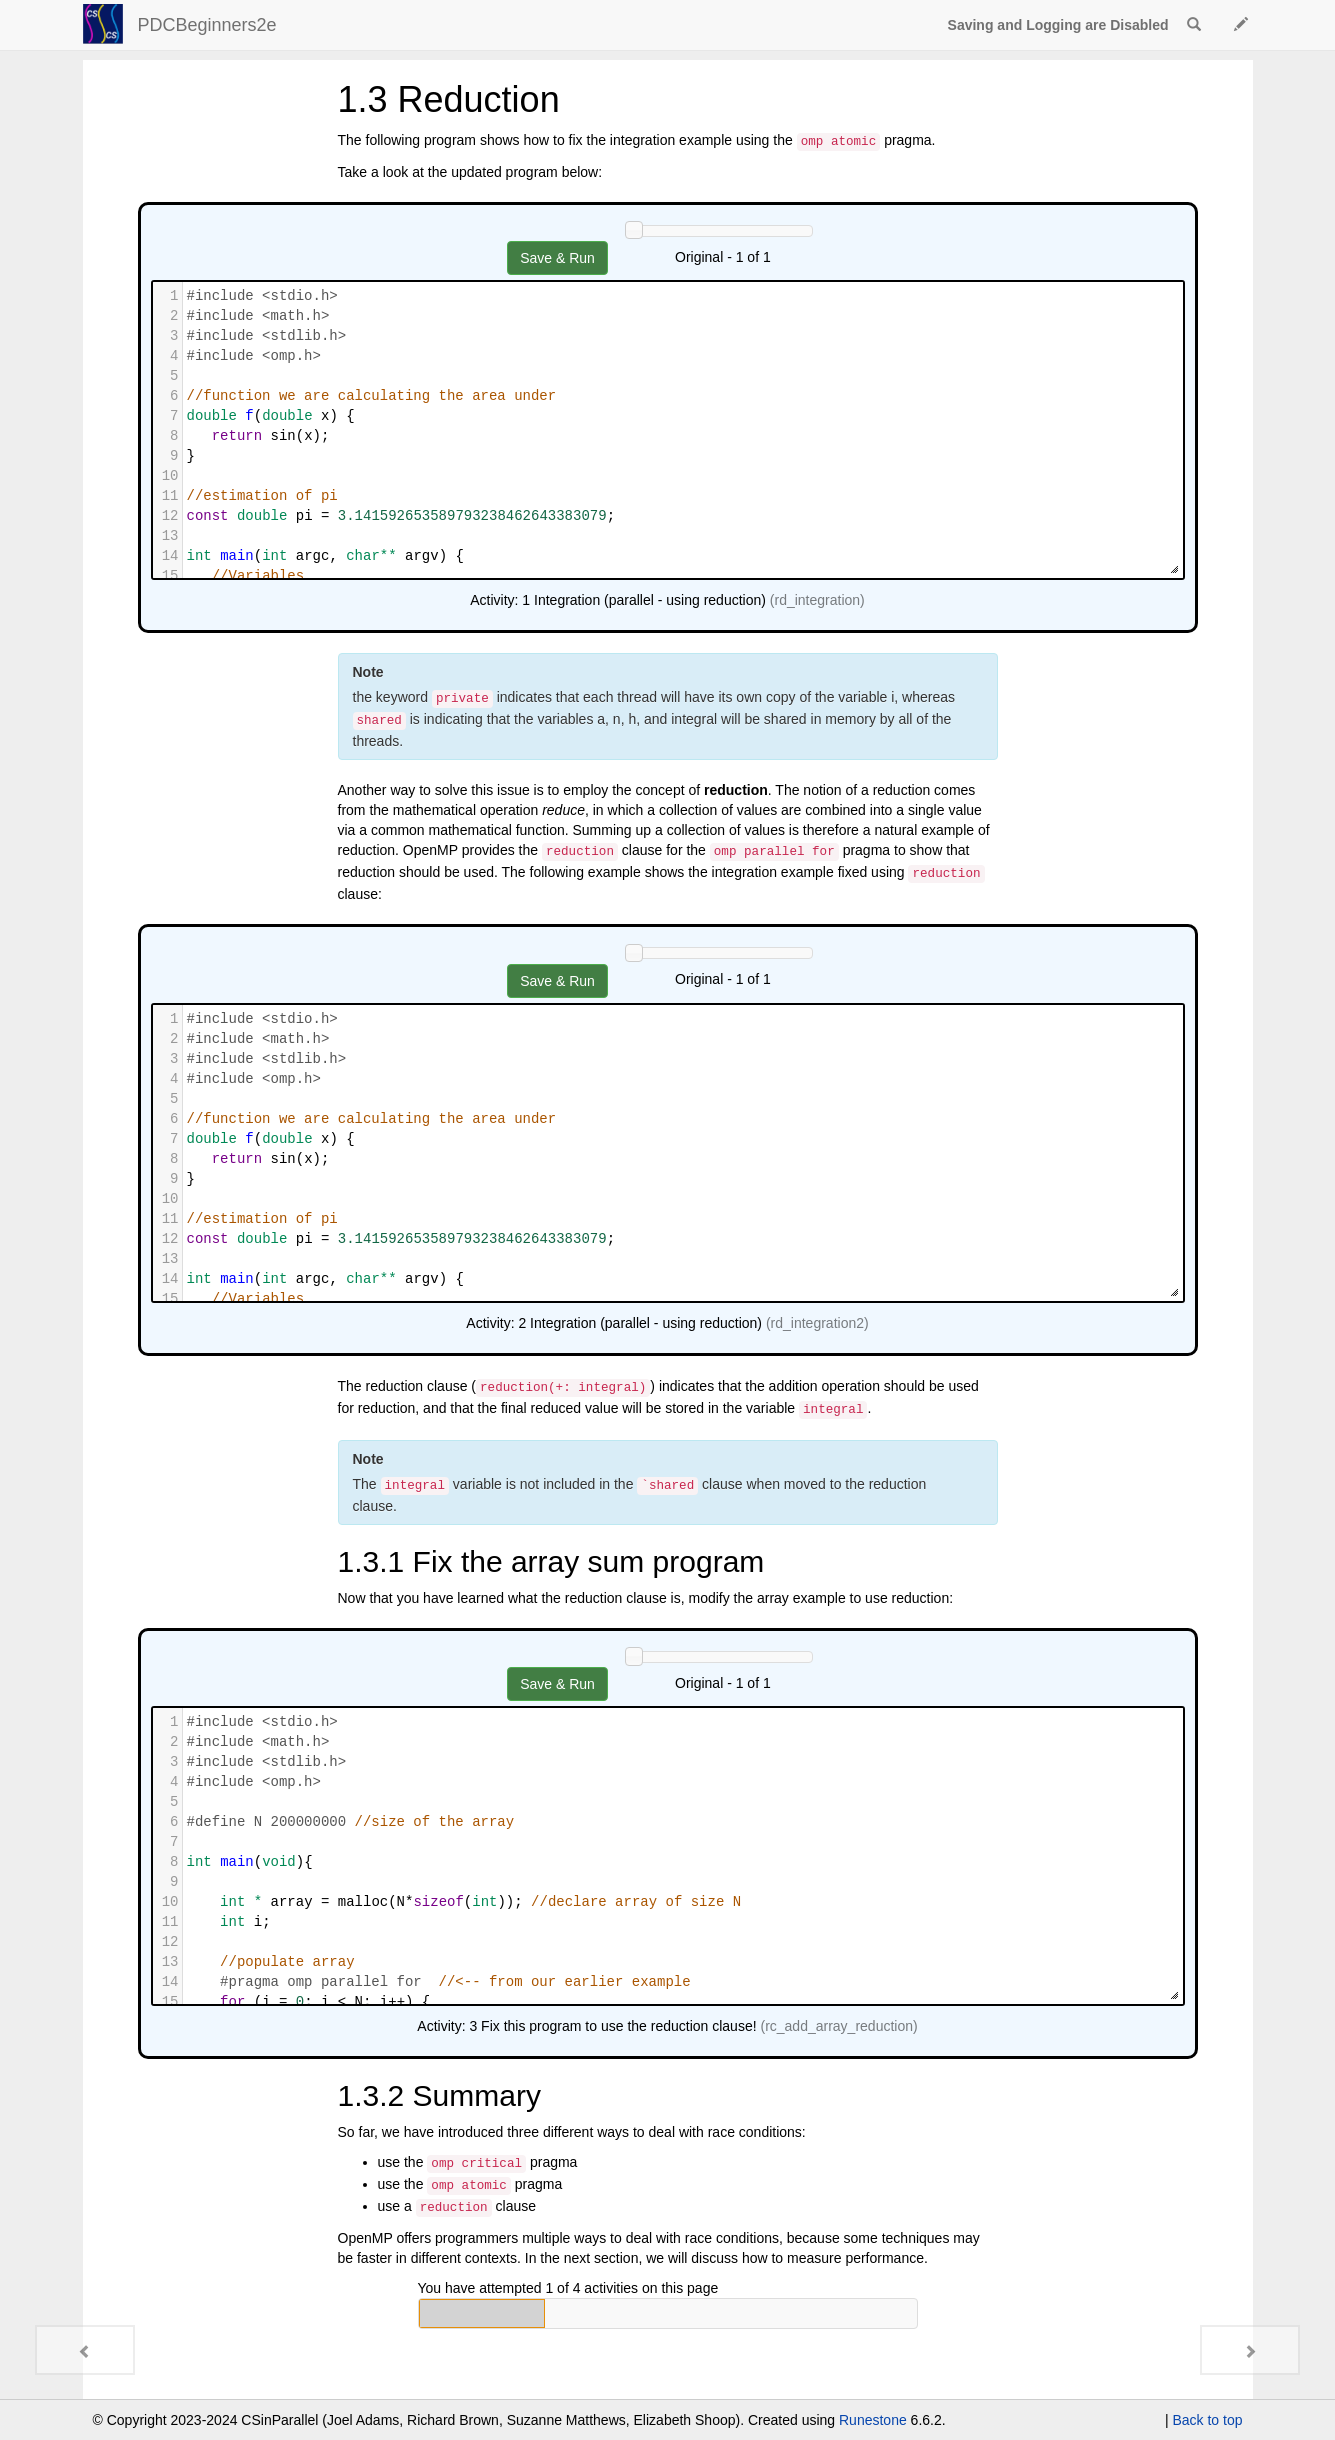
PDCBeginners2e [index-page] (207, 25)
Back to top (1207, 2420)
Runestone (873, 2420)
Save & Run (557, 258)
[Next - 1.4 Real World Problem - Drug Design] (1250, 2350)
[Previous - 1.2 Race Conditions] (85, 2350)
